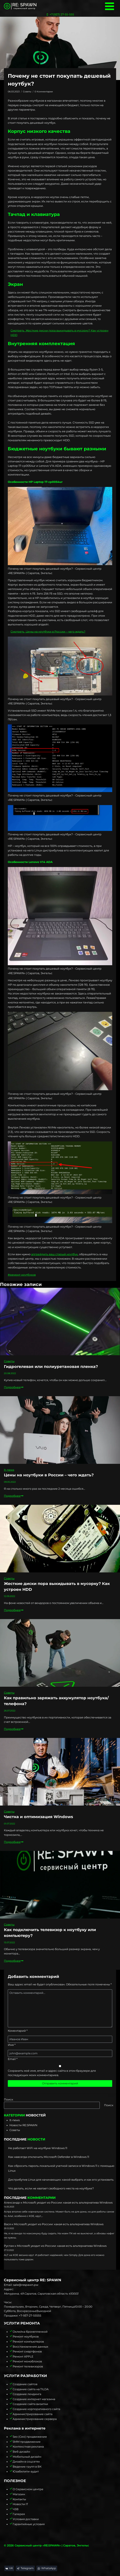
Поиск (8, 2099)
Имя (12, 2044)
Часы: (8, 2302)
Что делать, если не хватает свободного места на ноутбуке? (51, 2188)
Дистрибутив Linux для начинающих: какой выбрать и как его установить (61, 2179)
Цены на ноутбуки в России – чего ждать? (49, 1475)
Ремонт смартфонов (27, 2351)
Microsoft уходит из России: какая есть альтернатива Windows (68, 2202)
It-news (9, 1469)
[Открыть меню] (109, 6)
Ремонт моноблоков (27, 2361)
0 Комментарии (44, 91)
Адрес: (9, 2289)
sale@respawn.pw (25, 2284)
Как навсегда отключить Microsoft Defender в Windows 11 (48, 2157)
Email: (8, 2284)
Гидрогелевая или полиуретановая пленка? (51, 1366)
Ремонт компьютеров (28, 2341)
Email (13, 2059)
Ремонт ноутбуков (26, 2336)
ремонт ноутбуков (22, 1274)
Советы (27, 91)
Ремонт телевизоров (28, 2366)
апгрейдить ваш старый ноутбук (54, 1254)
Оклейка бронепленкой (30, 2331)
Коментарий (18, 2030)
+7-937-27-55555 (30, 2315)
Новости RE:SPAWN (23, 2125)
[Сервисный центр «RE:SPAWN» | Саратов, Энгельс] (20, 6)
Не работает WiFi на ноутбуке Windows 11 (37, 2148)
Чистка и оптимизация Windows (38, 1816)
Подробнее (13, 1387)
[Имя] (60, 2039)
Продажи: (11, 2315)
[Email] (60, 2053)
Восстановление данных (30, 2346)
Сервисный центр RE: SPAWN (32, 2280)
